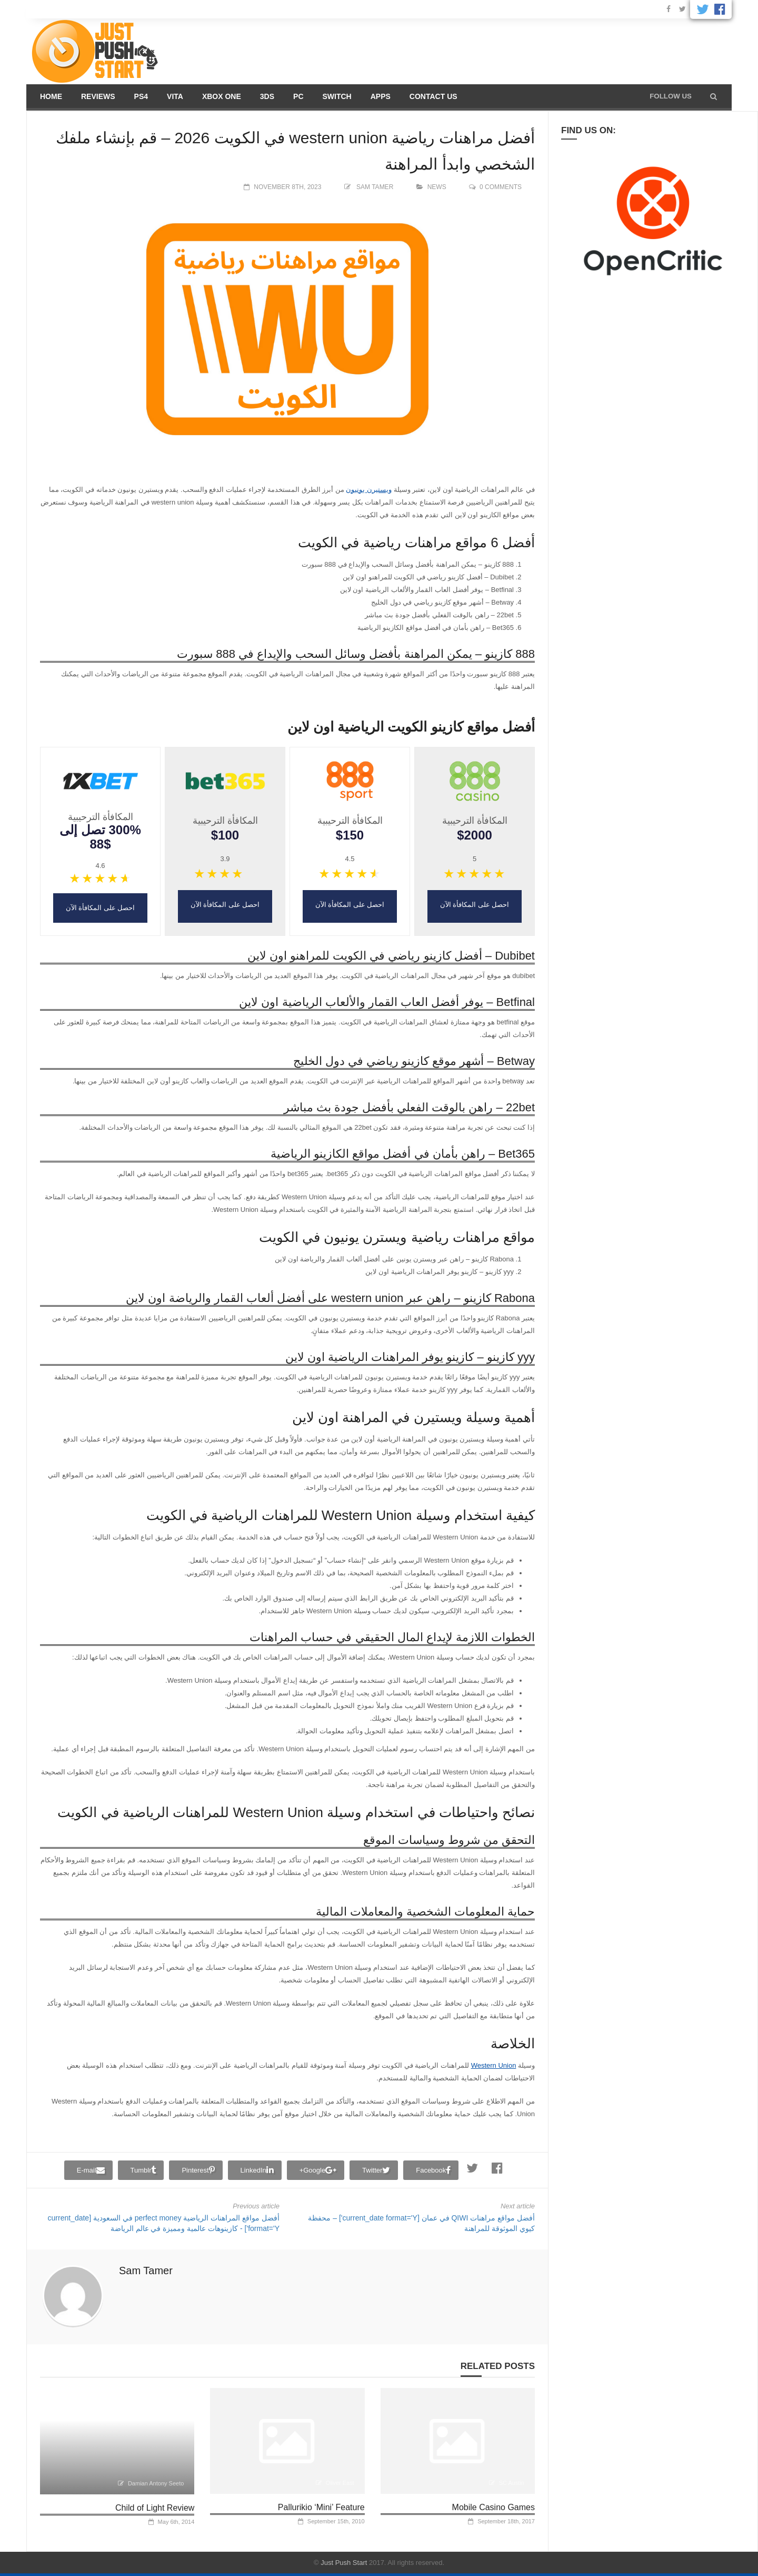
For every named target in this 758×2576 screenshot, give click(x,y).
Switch (337, 96)
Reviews (98, 96)
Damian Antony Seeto (156, 2483)
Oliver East (340, 2483)
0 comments (501, 187)
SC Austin (511, 2483)
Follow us (671, 96)
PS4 (141, 96)
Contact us (433, 96)
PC (298, 96)
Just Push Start (344, 2563)
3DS (267, 96)
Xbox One (221, 96)
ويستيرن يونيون (369, 490)
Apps (381, 96)
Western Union (493, 2065)
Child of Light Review (154, 2507)
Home (51, 96)
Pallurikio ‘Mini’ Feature (321, 2507)
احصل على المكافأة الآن (475, 905)
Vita (175, 96)
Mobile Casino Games (493, 2507)
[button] (713, 96)
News (436, 187)
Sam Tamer (374, 187)
